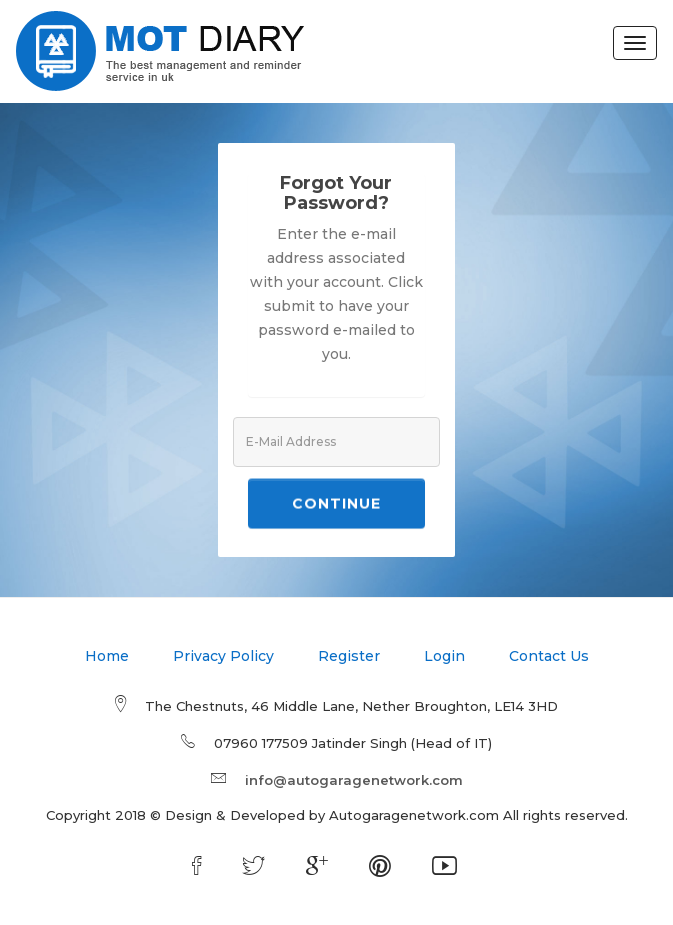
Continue (336, 505)
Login (444, 656)
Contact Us (549, 656)
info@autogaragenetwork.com (354, 780)
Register (349, 656)
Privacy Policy (223, 656)
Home (107, 656)
